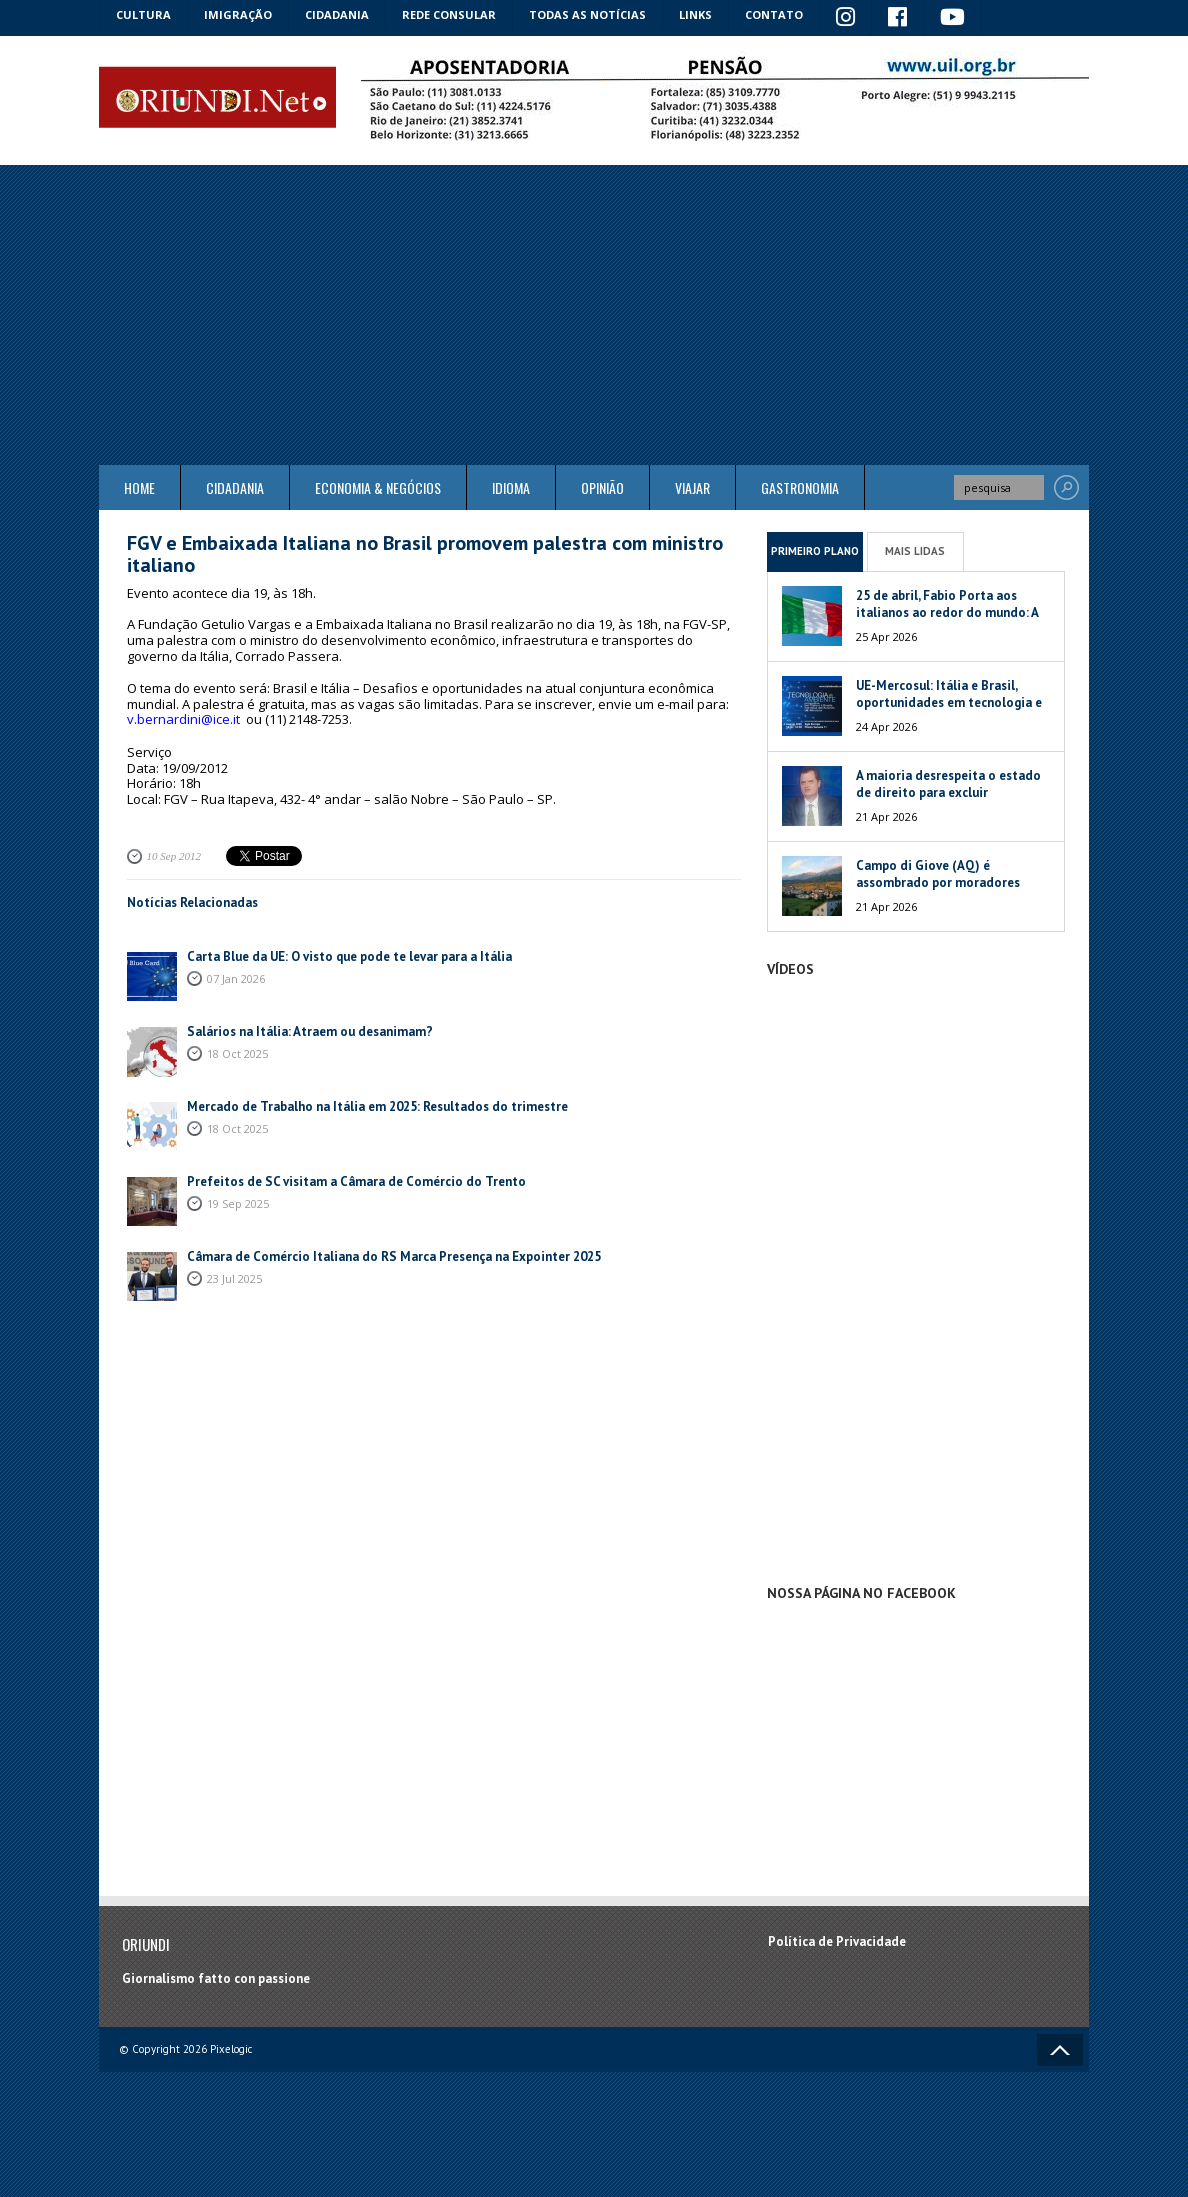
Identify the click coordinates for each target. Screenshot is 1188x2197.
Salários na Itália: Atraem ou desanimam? (310, 1031)
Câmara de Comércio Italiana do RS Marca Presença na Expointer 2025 (394, 1256)
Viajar (692, 487)
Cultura (143, 14)
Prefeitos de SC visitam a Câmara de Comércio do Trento (356, 1181)
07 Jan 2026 (236, 978)
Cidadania (337, 14)
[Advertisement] (594, 315)
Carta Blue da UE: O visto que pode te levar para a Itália (349, 956)
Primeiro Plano (815, 551)
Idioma (511, 487)
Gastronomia (800, 487)
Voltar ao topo (1060, 2050)
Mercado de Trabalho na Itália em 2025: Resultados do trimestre (377, 1106)
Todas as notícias (587, 14)
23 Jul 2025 (234, 1278)
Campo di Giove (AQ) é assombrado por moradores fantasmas (938, 882)
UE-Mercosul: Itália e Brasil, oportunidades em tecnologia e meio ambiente (949, 702)
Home (139, 487)
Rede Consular (449, 14)
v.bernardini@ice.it (183, 719)
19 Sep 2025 (238, 1203)
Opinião (602, 487)
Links (695, 14)
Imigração (238, 14)
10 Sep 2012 (174, 856)
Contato (774, 14)
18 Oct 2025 (237, 1053)
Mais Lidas (915, 551)
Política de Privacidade (837, 1941)
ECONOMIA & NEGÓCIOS (378, 487)
